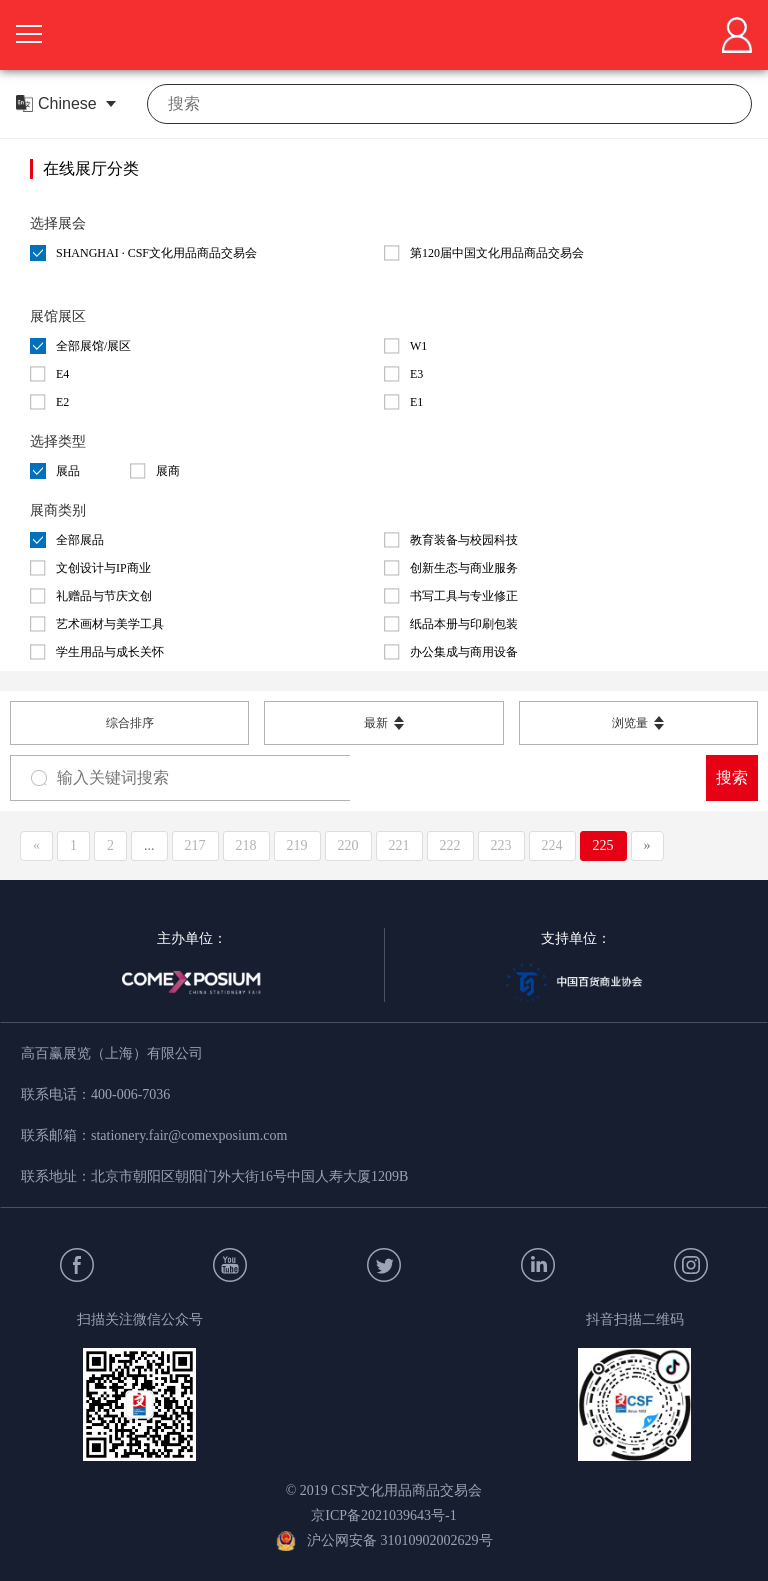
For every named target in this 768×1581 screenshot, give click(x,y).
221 (399, 845)
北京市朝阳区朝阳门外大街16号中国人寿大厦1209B (249, 1176)
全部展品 (67, 540)
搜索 (732, 777)
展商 (155, 471)
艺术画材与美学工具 (97, 624)
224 (552, 845)
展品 (55, 471)
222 (450, 845)
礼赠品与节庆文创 (91, 596)
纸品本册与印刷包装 (451, 624)
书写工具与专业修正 (451, 596)
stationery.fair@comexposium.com (189, 1135)
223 (501, 845)
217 (195, 845)
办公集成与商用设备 (451, 652)
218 (246, 845)
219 (297, 845)
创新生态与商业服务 (451, 568)
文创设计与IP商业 (90, 568)
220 (348, 845)
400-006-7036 (130, 1094)
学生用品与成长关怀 (97, 652)
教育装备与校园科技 (451, 540)
